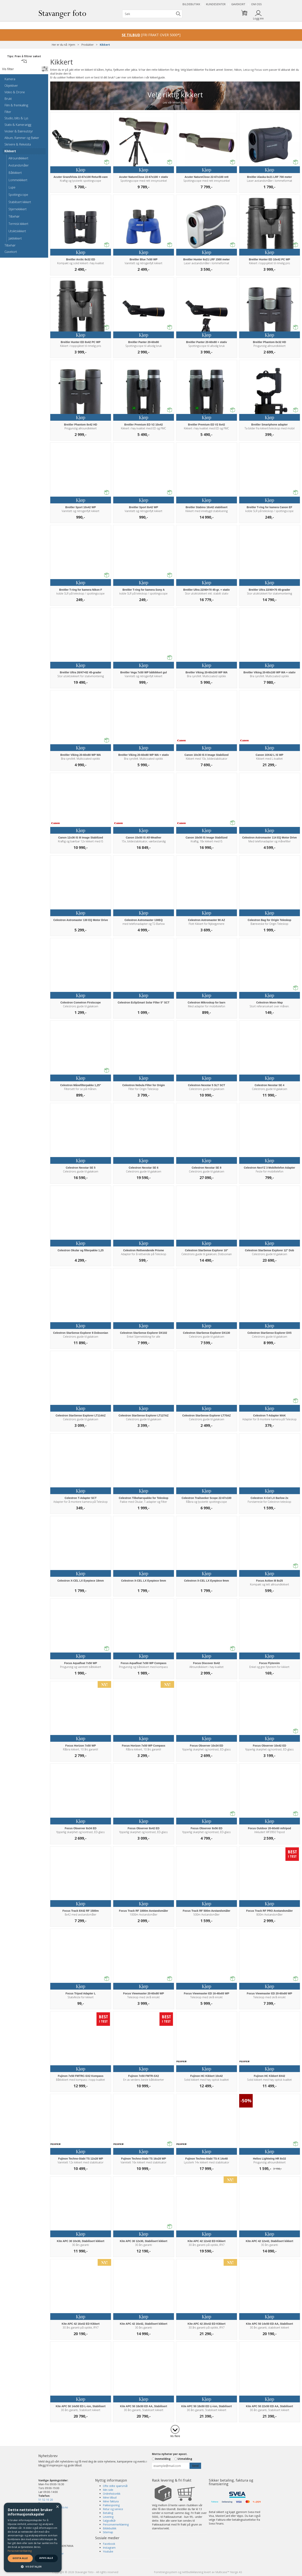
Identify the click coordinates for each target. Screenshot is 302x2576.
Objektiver (11, 85)
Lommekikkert (17, 180)
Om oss (256, 4)
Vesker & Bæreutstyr (18, 131)
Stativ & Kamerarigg (17, 125)
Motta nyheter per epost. (169, 2454)
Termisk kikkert (18, 224)
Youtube (108, 2551)
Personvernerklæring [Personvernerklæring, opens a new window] (20, 2550)
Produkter (87, 44)
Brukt (8, 99)
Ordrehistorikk (111, 2493)
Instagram (109, 2547)
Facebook (109, 2544)
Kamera (9, 79)
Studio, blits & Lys (16, 118)
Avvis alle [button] (46, 2558)
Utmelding (185, 2459)
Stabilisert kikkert (19, 202)
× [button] (57, 2506)
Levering (108, 2517)
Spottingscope (18, 195)
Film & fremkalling (16, 105)
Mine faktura (111, 2501)
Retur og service (113, 2509)
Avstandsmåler (18, 165)
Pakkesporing (111, 2505)
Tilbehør (14, 216)
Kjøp (80, 170)
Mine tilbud (110, 2497)
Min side (108, 2490)
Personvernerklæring (116, 2524)
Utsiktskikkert (17, 231)
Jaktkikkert (15, 238)
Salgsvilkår (109, 2520)
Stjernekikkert (17, 209)
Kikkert (105, 44)
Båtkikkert (15, 173)
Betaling (108, 2513)
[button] (33, 2566)
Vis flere (175, 2436)
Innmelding (163, 2459)
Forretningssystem (165, 2572)
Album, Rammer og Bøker (21, 138)
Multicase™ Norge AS (228, 2572)
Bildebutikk (191, 4)
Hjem (71, 44)
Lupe (11, 187)
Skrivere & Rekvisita (17, 144)
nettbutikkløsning (192, 2572)
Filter (7, 112)
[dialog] (33, 2537)
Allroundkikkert (18, 158)
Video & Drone (14, 92)
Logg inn (258, 18)
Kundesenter (216, 4)
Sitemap (108, 2532)
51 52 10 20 (45, 2499)
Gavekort (238, 4)
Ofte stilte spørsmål (115, 2486)
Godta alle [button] (20, 2558)
